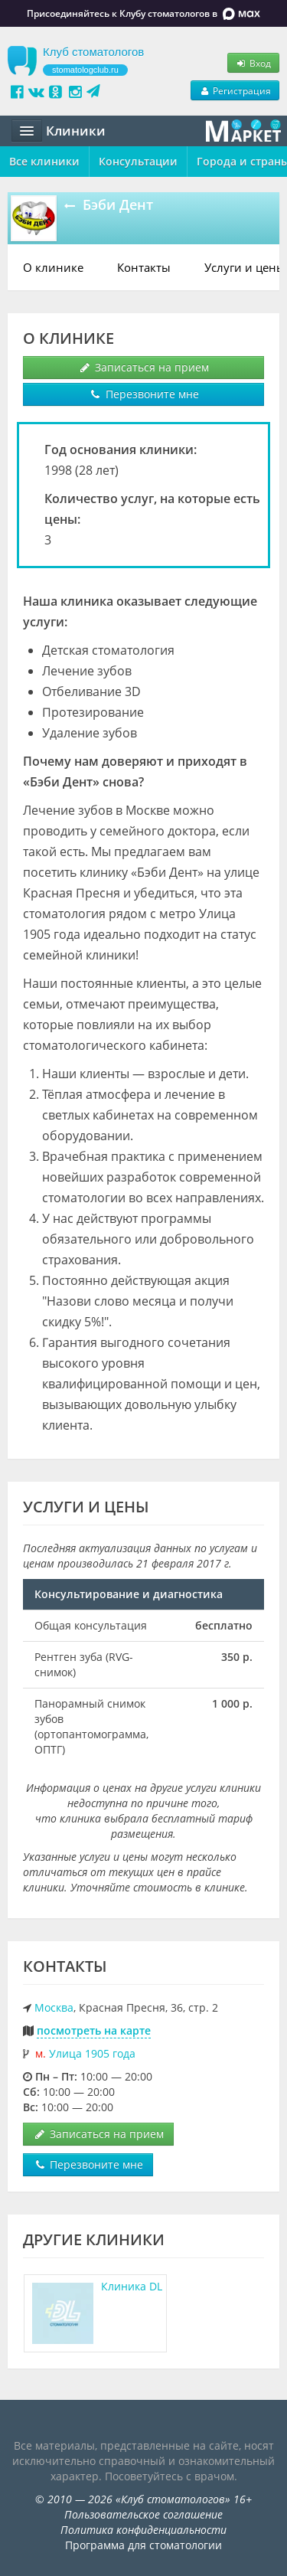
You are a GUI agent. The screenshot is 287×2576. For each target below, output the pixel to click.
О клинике (53, 267)
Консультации (138, 161)
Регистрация (235, 90)
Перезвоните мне (144, 394)
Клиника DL (131, 2286)
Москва (53, 2007)
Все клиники (44, 161)
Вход (253, 63)
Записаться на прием (143, 367)
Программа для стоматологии (143, 2545)
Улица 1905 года (92, 2053)
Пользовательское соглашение (143, 2514)
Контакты (144, 267)
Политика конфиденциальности (143, 2529)
